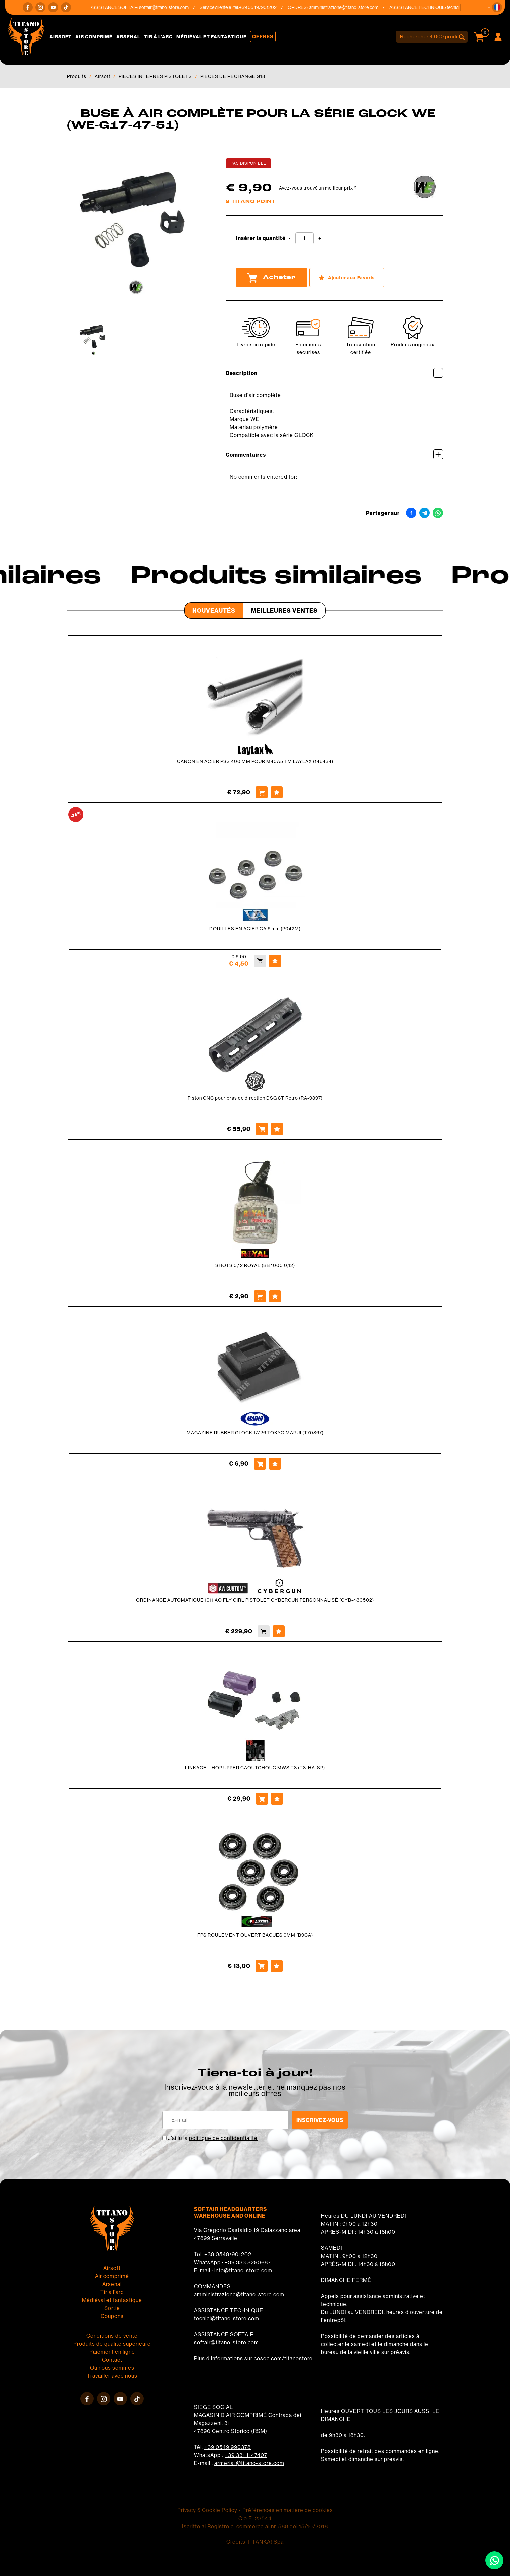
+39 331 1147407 (246, 2455)
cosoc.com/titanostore (283, 2358)
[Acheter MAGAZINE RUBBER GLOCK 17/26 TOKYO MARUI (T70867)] (260, 1464)
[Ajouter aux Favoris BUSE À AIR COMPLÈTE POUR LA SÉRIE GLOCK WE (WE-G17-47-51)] (346, 277)
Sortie (112, 2308)
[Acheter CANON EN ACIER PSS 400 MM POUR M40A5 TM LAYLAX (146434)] (262, 792)
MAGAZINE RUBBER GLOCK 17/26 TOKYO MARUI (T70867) (255, 1432)
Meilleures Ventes (284, 610)
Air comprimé (94, 37)
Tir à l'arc (158, 37)
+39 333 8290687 (248, 2262)
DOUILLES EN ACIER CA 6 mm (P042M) (255, 928)
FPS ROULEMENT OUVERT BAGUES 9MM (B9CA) (255, 1935)
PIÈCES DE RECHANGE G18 (232, 76)
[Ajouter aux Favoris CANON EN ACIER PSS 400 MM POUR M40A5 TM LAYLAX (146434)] (277, 792)
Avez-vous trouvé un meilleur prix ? (318, 188)
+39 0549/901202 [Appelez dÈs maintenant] (276, 7)
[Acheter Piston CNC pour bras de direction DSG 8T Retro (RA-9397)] (262, 1129)
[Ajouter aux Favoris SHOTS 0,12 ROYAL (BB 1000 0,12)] (275, 1296)
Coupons (112, 2316)
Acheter (271, 278)
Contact (112, 2360)
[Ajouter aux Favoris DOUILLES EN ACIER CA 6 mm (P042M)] (275, 961)
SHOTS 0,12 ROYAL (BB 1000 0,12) (255, 1265)
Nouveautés (213, 610)
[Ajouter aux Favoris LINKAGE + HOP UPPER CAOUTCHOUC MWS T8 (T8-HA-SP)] (277, 1799)
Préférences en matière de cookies (287, 2510)
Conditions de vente (112, 2336)
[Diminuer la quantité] (290, 238)
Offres (263, 36)
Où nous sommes (112, 2368)
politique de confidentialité (223, 2138)
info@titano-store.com (243, 2270)
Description (334, 373)
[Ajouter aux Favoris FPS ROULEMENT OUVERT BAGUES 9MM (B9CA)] (277, 1966)
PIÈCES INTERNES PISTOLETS (155, 76)
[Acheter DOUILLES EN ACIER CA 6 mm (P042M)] (260, 961)
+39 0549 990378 (227, 2447)
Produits (76, 76)
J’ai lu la (213, 2138)
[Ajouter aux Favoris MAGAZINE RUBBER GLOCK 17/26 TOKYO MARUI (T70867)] (275, 1464)
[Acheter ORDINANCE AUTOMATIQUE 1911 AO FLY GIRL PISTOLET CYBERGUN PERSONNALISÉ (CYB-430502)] (264, 1631)
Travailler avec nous (112, 2376)
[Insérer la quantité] (304, 238)
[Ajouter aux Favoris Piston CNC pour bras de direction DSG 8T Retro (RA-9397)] (277, 1129)
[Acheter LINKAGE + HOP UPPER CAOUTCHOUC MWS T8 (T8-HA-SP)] (262, 1799)
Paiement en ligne (112, 2352)
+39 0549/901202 (227, 2254)
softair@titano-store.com (182, 7)
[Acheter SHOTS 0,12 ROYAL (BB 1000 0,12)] (260, 1296)
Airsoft (60, 37)
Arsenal (128, 37)
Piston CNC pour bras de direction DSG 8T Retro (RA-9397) (255, 1098)
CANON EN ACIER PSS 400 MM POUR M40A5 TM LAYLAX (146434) (255, 761)
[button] (497, 7)
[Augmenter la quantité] (319, 238)
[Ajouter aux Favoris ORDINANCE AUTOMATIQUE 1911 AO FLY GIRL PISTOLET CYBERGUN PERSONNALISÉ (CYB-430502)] (279, 1631)
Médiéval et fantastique (211, 37)
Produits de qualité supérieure (112, 2344)
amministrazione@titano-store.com (362, 7)
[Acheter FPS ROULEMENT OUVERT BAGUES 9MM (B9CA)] (262, 1966)
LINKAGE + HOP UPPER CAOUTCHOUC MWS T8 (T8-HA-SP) (255, 1767)
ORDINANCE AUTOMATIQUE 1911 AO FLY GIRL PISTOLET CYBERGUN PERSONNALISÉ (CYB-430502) (255, 1600)
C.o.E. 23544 (255, 2518)
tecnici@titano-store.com (226, 2318)
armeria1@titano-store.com (249, 2463)
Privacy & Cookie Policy (207, 2510)
